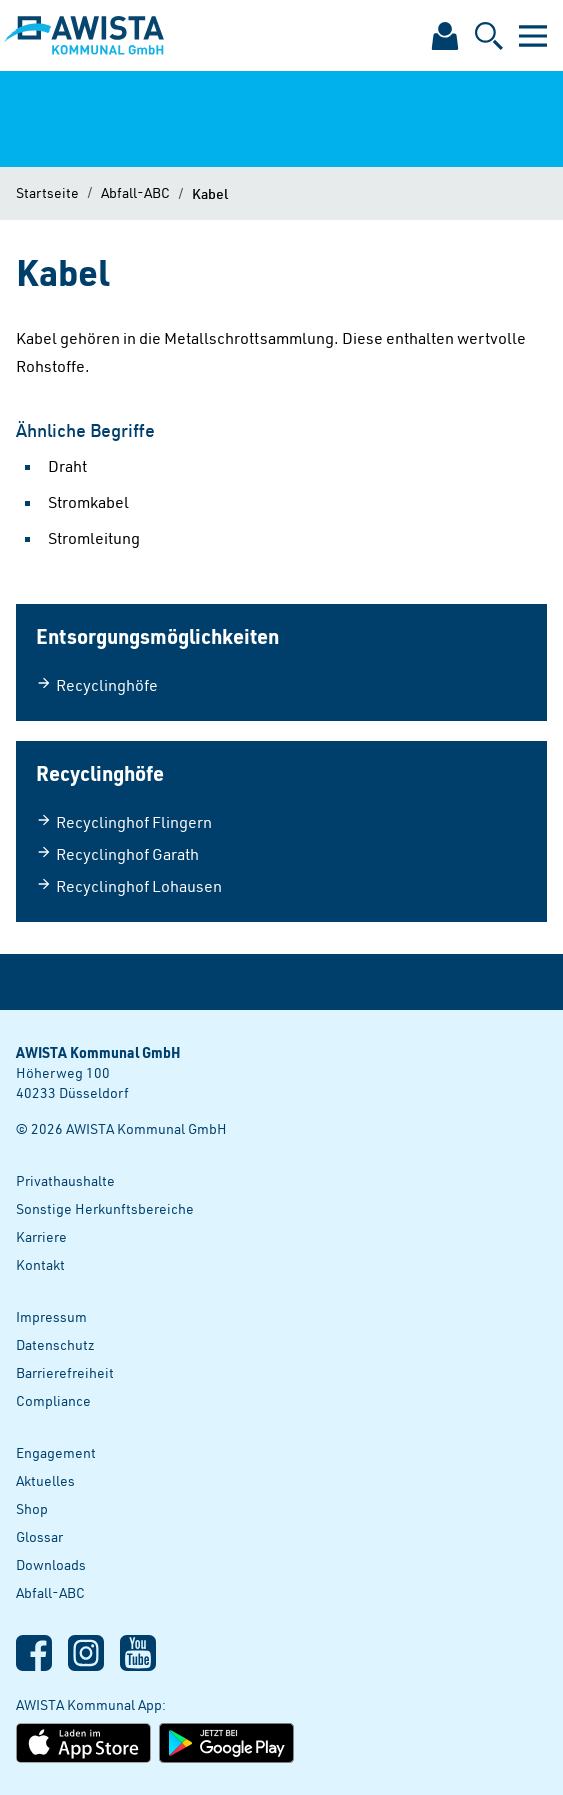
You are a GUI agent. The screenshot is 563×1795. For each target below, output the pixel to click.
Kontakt (40, 1264)
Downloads (51, 1564)
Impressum (51, 1316)
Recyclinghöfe (97, 685)
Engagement (56, 1452)
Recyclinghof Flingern (124, 822)
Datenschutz (55, 1344)
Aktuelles (45, 1480)
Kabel (210, 193)
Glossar (39, 1536)
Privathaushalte (65, 1180)
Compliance (53, 1400)
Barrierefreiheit (65, 1372)
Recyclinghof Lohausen (129, 886)
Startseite (47, 192)
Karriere (41, 1236)
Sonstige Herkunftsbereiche (105, 1208)
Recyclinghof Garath (117, 854)
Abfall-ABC (135, 192)
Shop (32, 1508)
